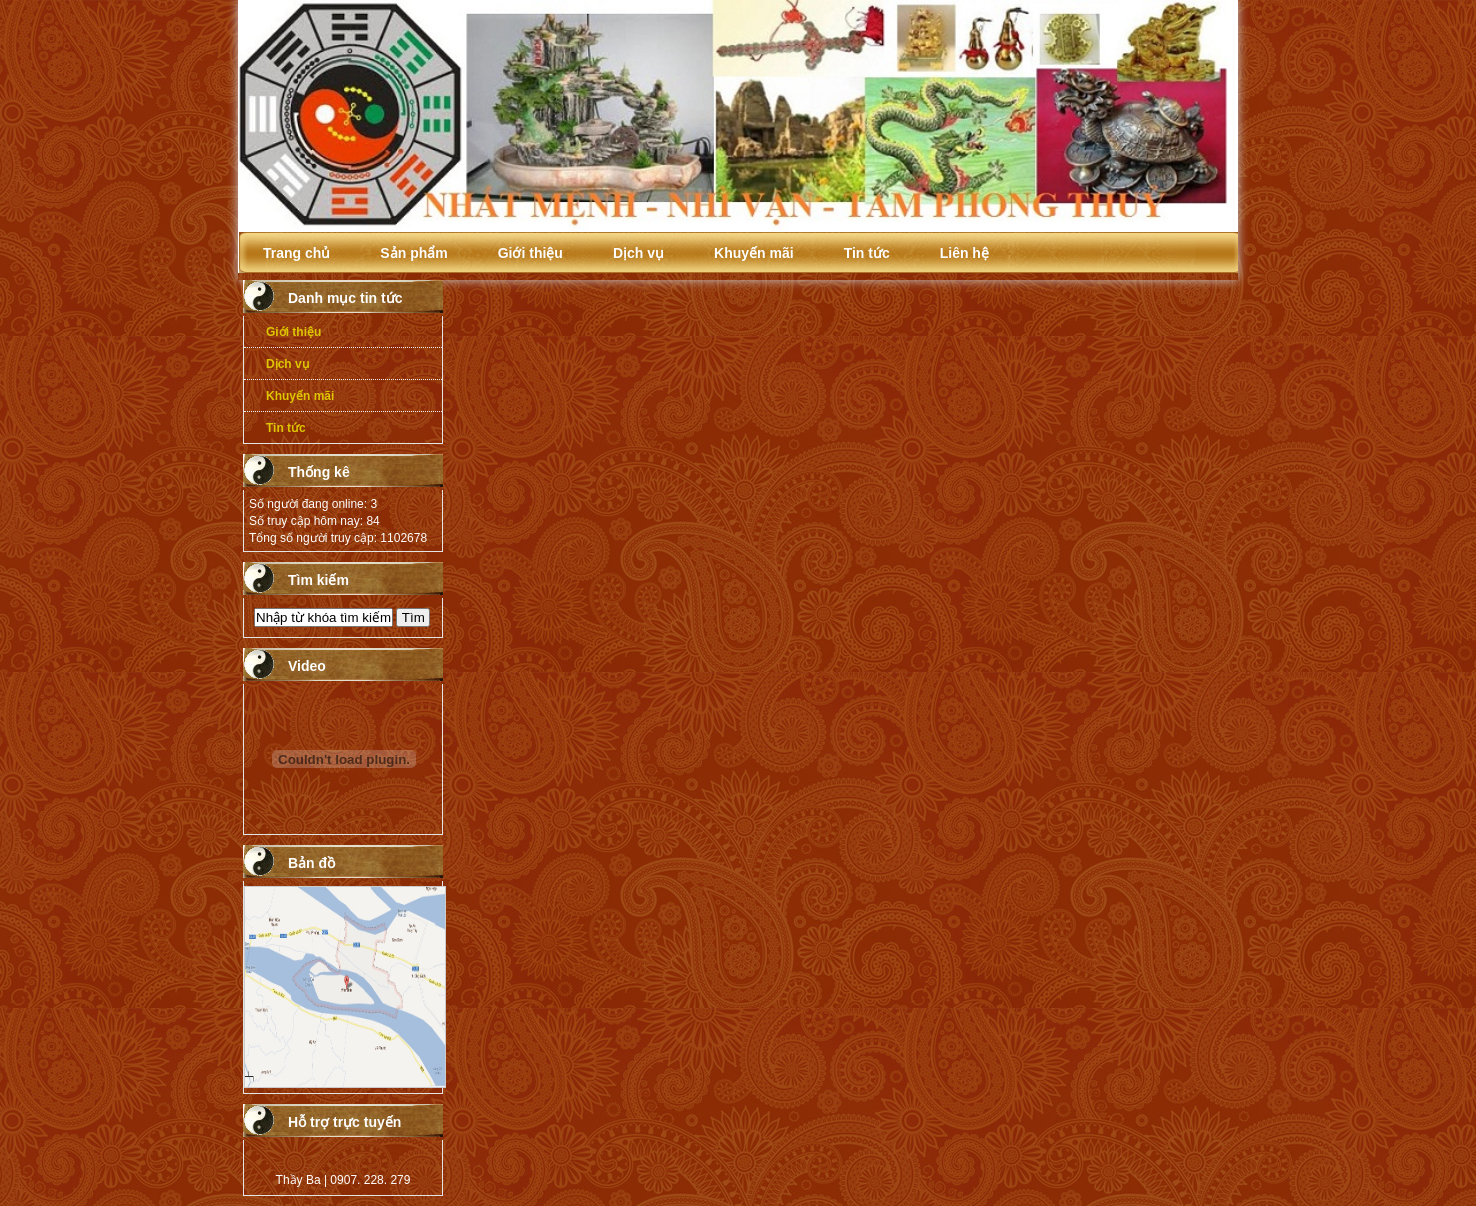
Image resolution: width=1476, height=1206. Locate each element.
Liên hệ (964, 253)
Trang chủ (296, 253)
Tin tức (867, 253)
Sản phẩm (413, 253)
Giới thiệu (530, 253)
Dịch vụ (638, 253)
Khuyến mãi (754, 253)
